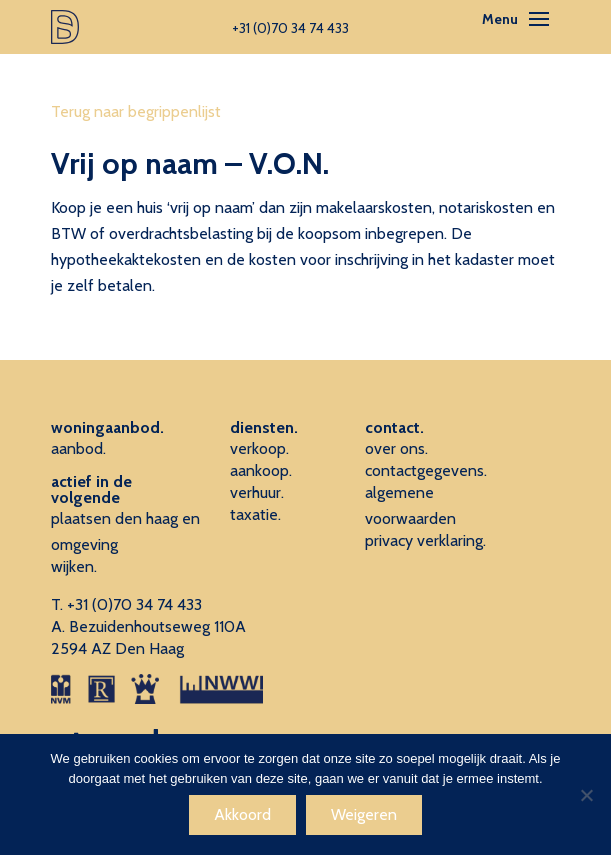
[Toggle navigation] (539, 19)
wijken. (74, 566)
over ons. (396, 448)
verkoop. (259, 448)
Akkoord (242, 814)
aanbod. (78, 448)
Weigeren (364, 814)
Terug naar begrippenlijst (136, 111)
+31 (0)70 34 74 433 (134, 604)
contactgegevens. (426, 470)
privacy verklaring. (425, 540)
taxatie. (255, 514)
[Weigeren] (586, 795)
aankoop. (261, 470)
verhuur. (257, 492)
